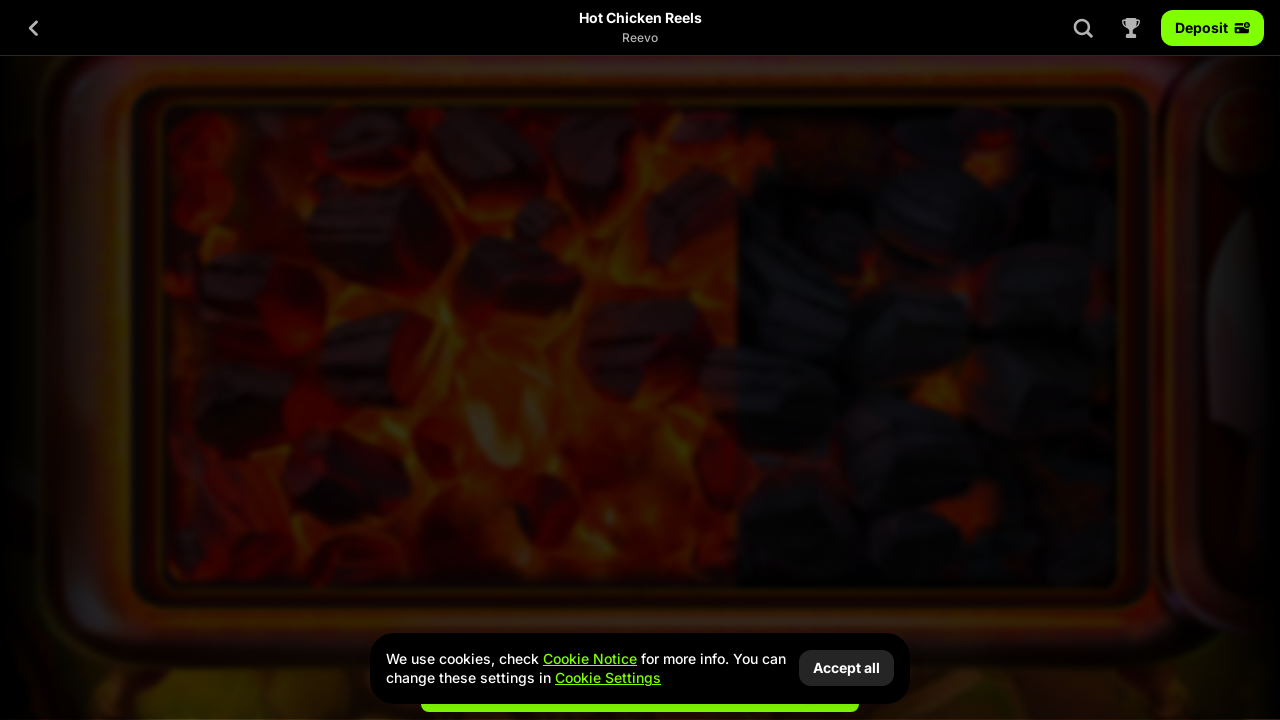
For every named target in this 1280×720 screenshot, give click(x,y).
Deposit (1212, 27)
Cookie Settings (608, 678)
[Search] (1083, 28)
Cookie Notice (590, 658)
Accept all (846, 667)
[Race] (1131, 28)
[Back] (34, 28)
